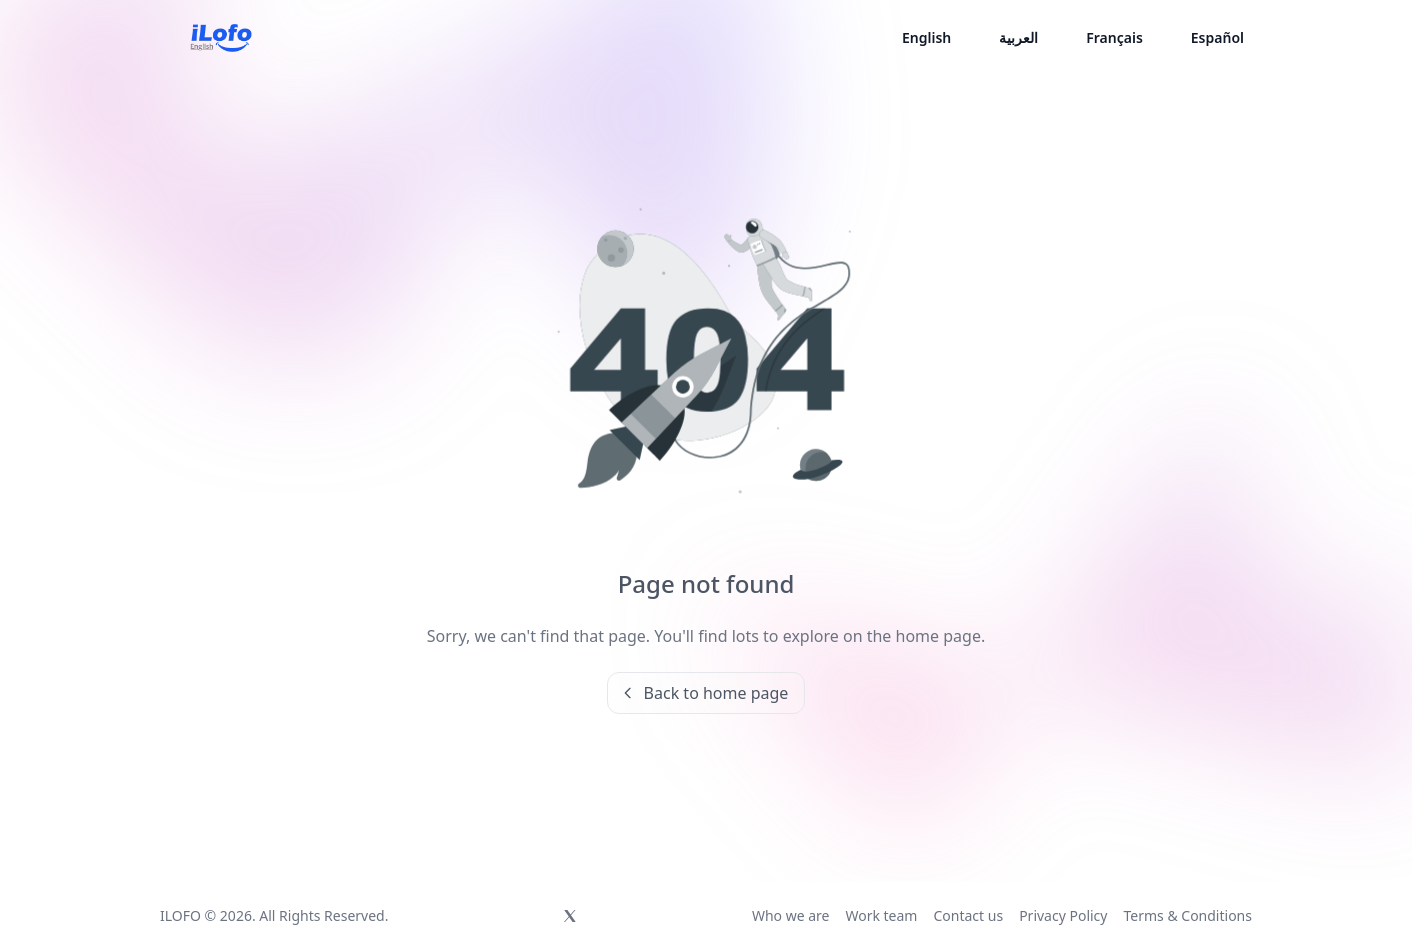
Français (1114, 37)
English (926, 37)
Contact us (968, 915)
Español (1217, 37)
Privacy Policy (1063, 915)
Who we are (791, 915)
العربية (1018, 37)
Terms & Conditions (1187, 915)
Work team (881, 915)
